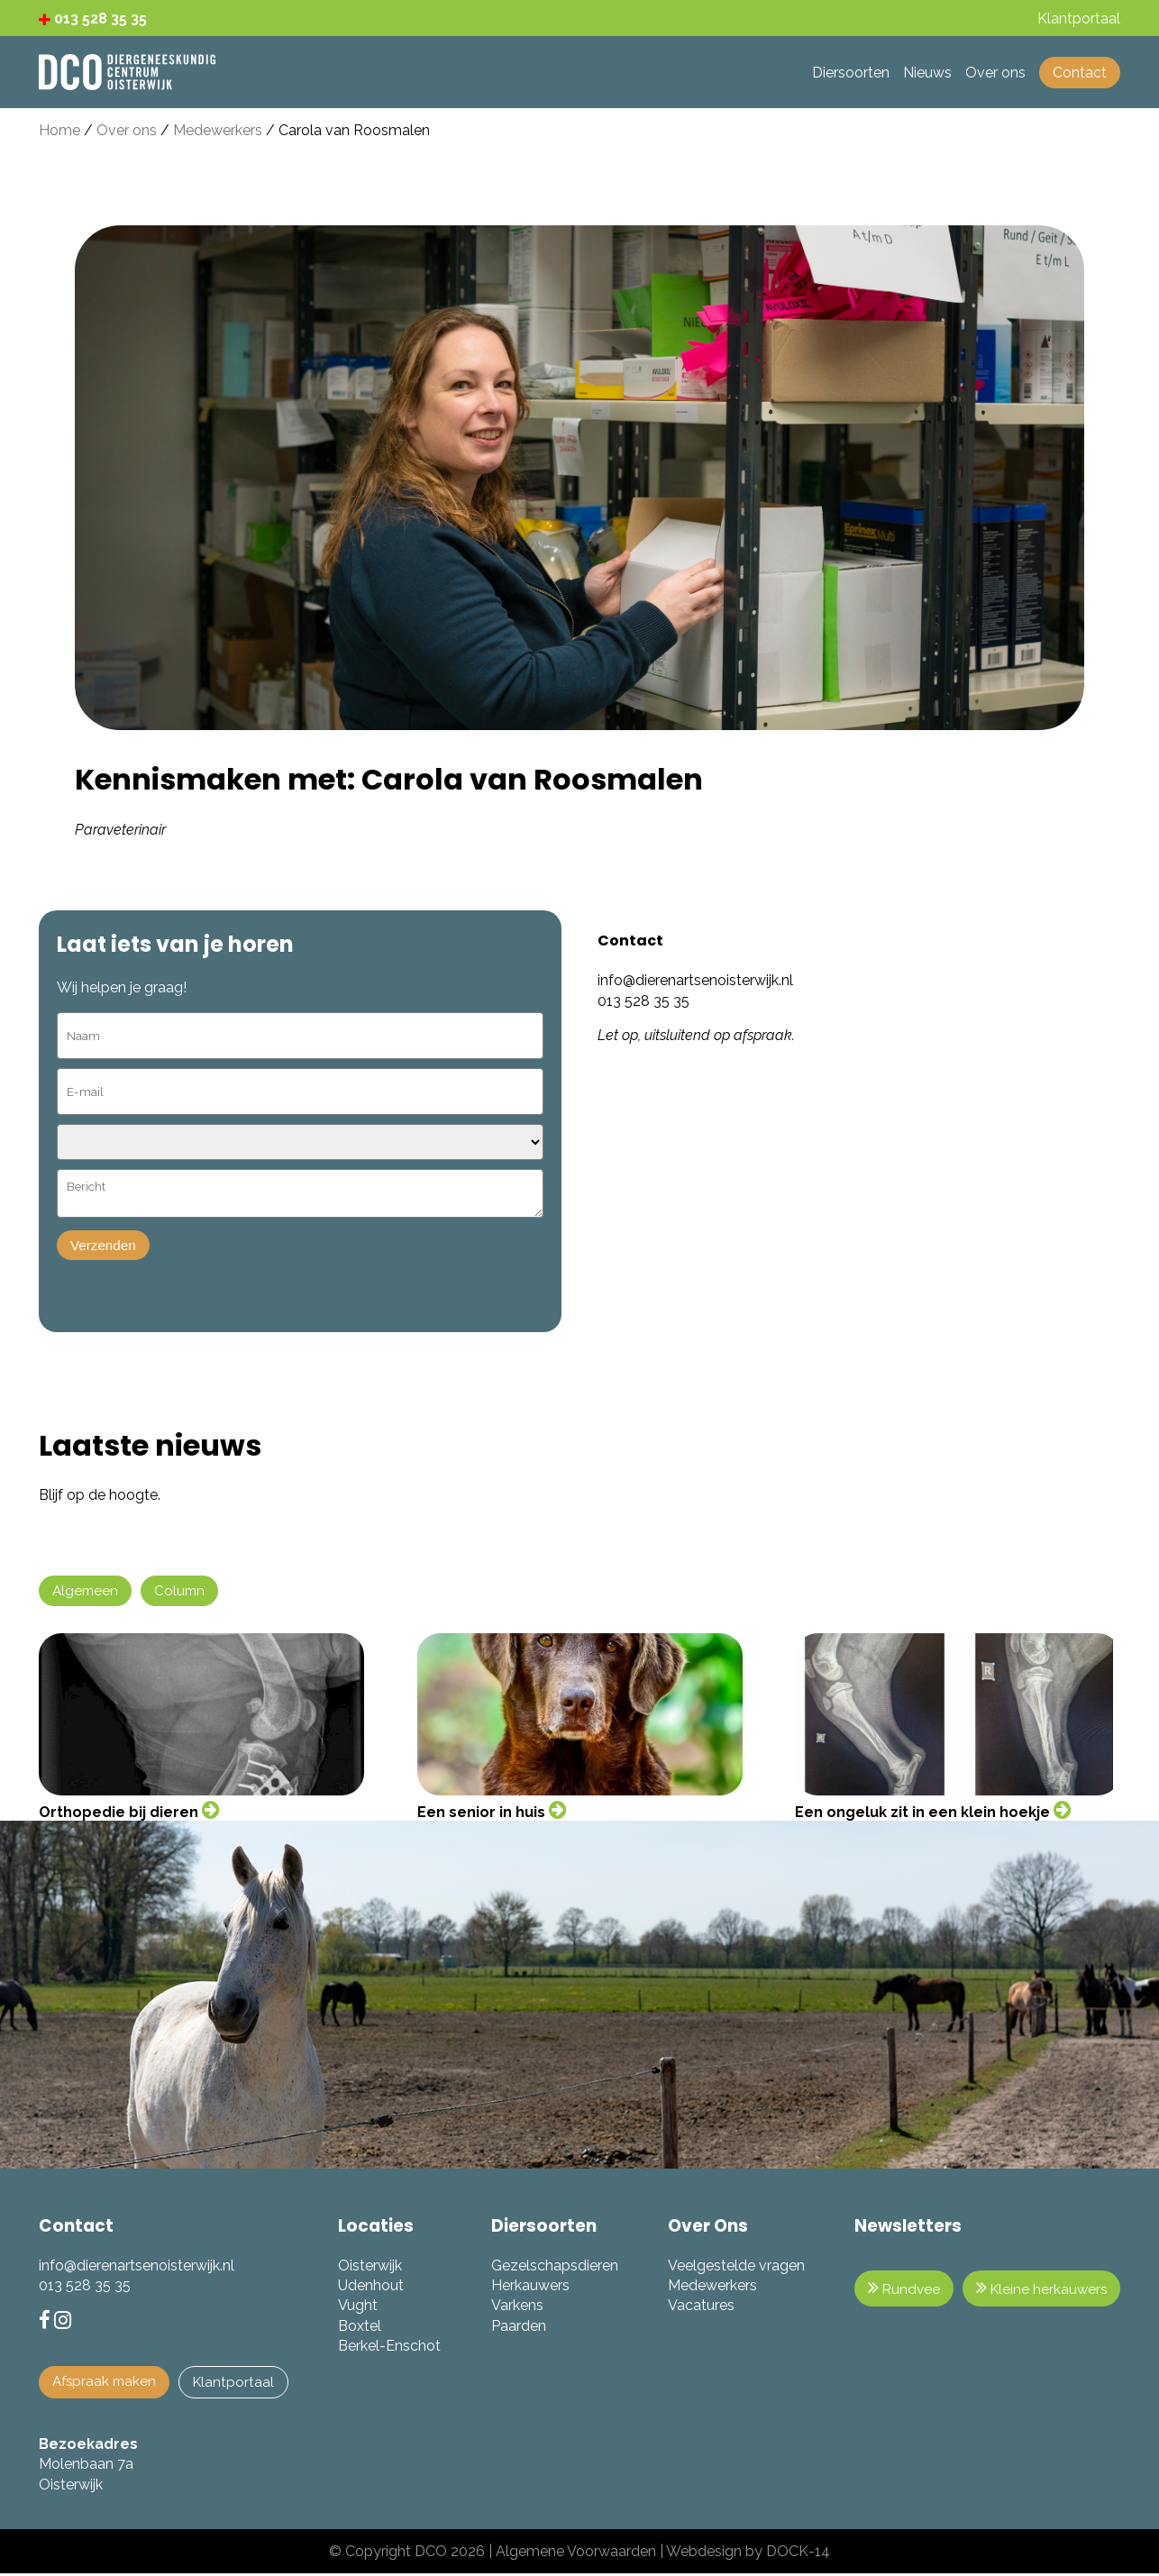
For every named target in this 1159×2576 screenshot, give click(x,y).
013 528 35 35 (93, 18)
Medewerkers (217, 130)
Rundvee (898, 2289)
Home (59, 130)
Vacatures (697, 2307)
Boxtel (363, 2327)
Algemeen (86, 1592)
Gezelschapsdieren (553, 2267)
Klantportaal (238, 2384)
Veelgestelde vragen (732, 2267)
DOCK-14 (798, 2553)
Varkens (516, 2307)
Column (183, 1592)
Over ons (126, 130)
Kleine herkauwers (1039, 2289)
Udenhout (374, 2287)
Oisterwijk (374, 2267)
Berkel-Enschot (393, 2347)
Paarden (517, 2327)
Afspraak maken (106, 2383)
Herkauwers (529, 2287)
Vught (361, 2307)
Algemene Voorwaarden (576, 2553)
